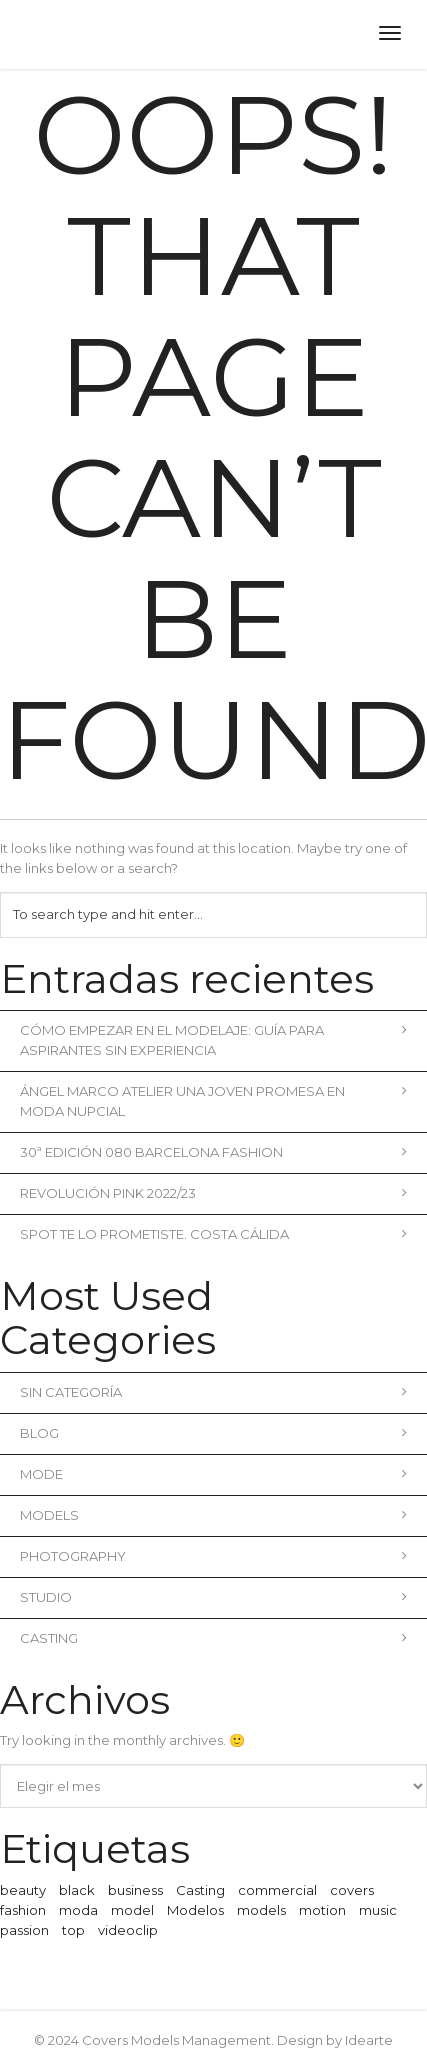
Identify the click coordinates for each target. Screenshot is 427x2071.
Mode (213, 1474)
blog (213, 1433)
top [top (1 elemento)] (73, 1930)
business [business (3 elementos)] (135, 1890)
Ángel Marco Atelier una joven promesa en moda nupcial (213, 1101)
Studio (213, 1597)
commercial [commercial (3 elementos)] (277, 1890)
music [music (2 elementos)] (378, 1910)
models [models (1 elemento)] (261, 1910)
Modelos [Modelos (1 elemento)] (195, 1910)
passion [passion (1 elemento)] (24, 1930)
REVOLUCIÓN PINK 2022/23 (213, 1193)
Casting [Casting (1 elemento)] (200, 1890)
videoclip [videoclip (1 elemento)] (128, 1930)
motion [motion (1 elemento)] (322, 1910)
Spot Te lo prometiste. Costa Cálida (213, 1234)
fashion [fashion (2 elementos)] (23, 1910)
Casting (213, 1638)
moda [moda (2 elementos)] (78, 1910)
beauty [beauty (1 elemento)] (23, 1890)
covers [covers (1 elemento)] (352, 1890)
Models (213, 1515)
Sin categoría (213, 1392)
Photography (213, 1556)
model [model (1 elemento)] (132, 1910)
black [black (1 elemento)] (77, 1890)
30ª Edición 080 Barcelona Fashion (213, 1152)
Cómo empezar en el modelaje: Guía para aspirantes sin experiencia (213, 1040)
